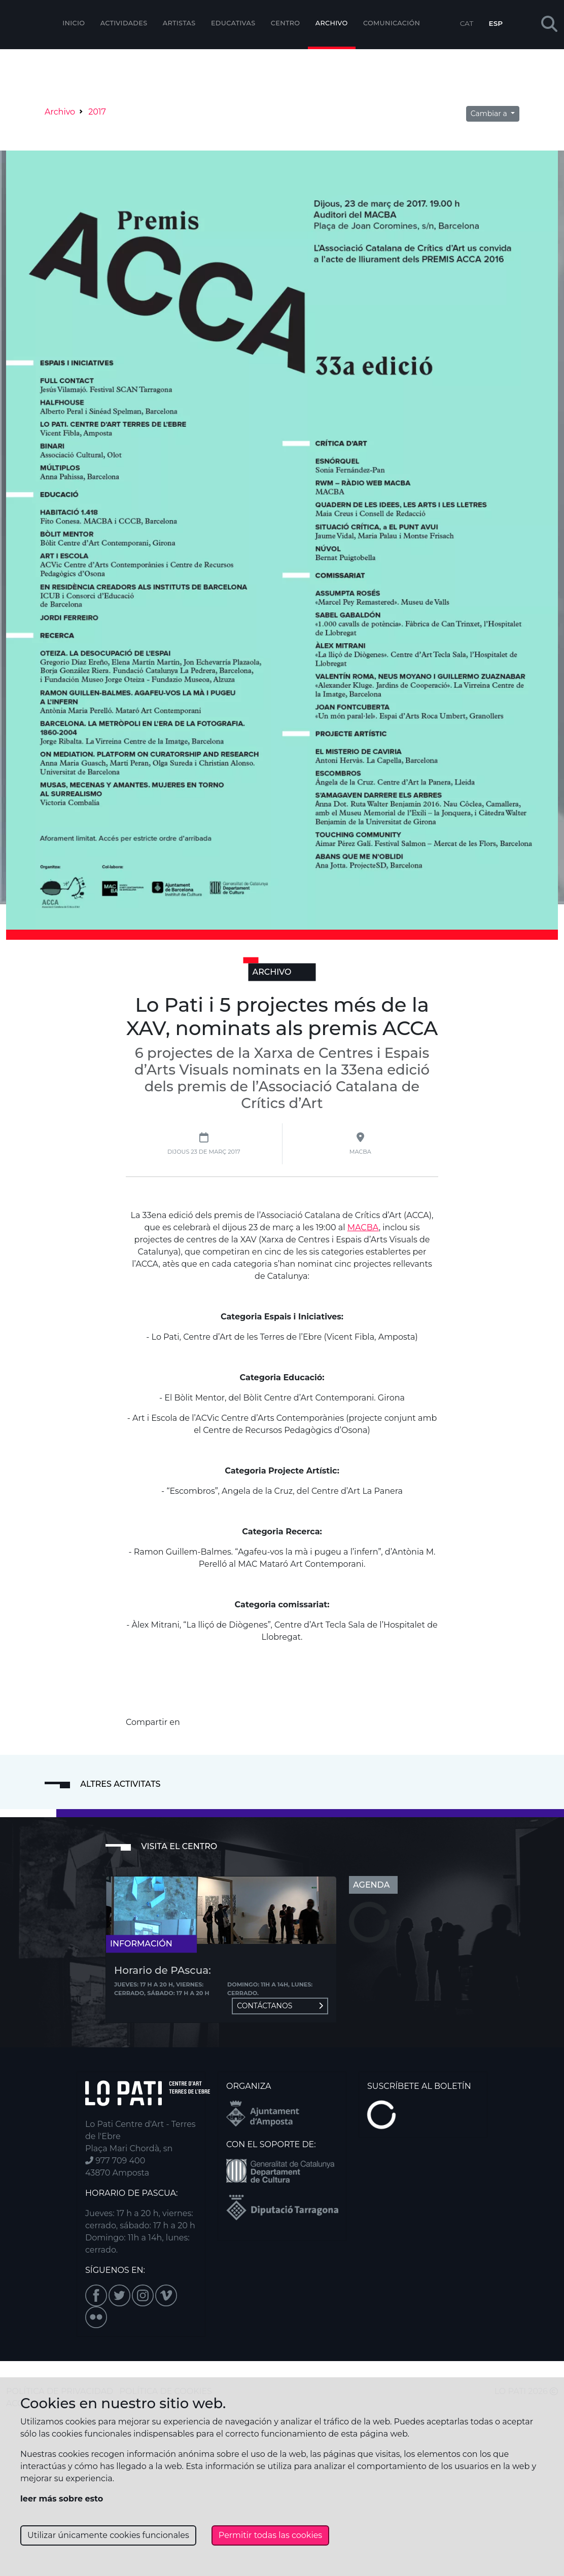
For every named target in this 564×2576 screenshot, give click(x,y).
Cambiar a (490, 113)
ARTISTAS (179, 23)
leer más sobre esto (61, 2499)
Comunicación (391, 23)
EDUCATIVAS (233, 23)
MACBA (363, 1227)
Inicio (73, 23)
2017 (97, 112)
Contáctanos (280, 2005)
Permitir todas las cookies (270, 2535)
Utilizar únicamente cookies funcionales (108, 2535)
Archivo (331, 23)
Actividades (124, 23)
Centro (285, 23)
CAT (466, 23)
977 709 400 (115, 2160)
